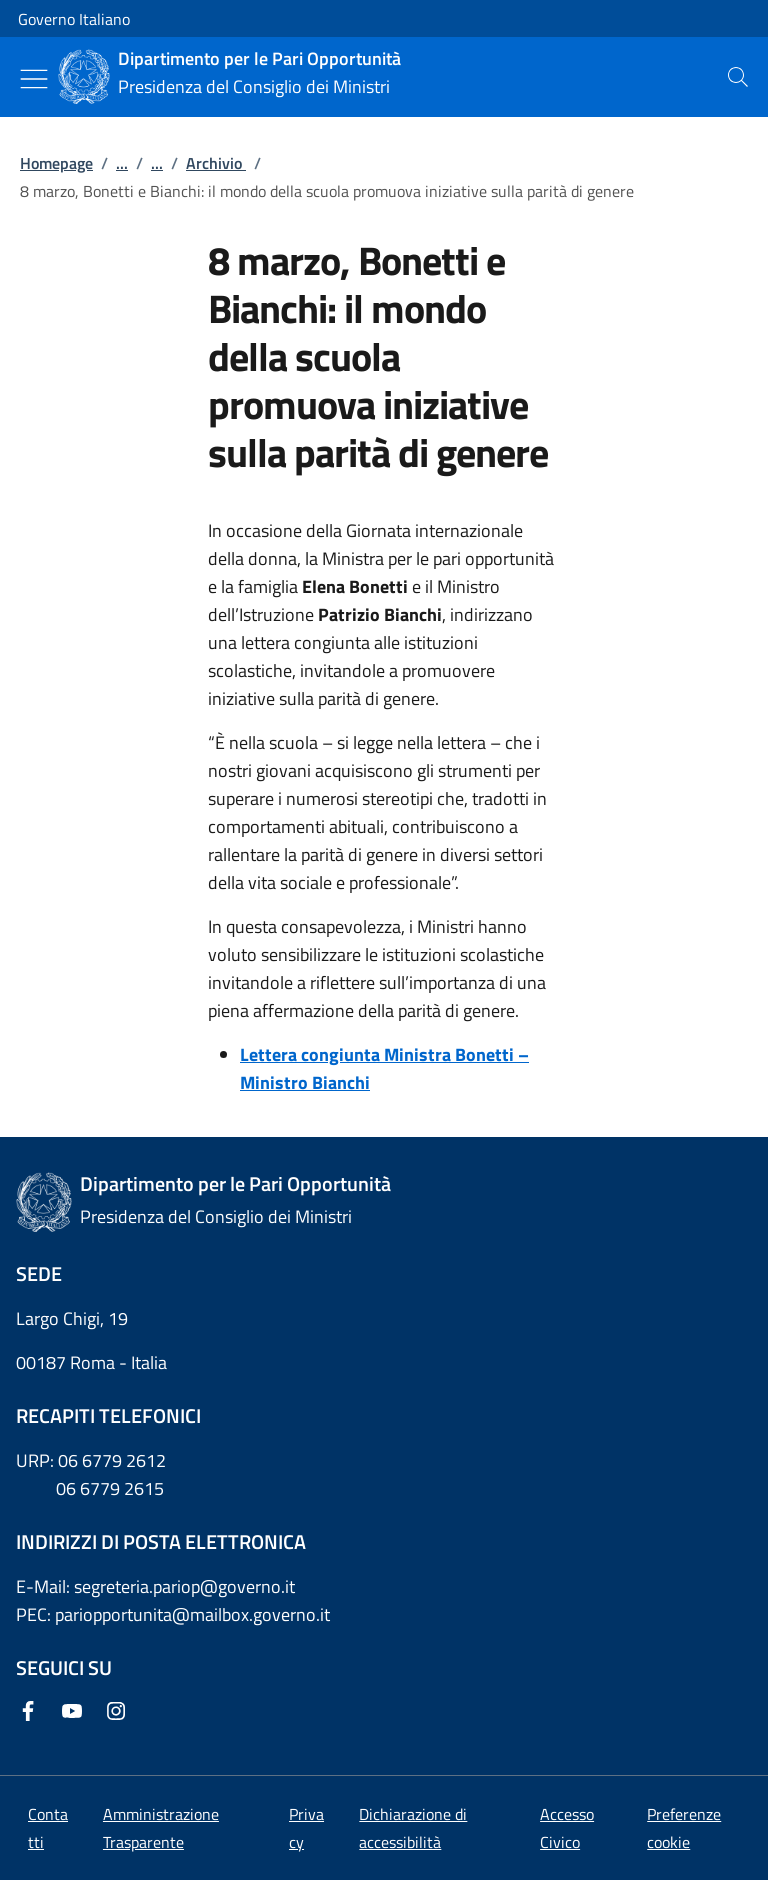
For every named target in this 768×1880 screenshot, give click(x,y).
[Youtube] (76, 1712)
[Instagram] (120, 1712)
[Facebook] (32, 1712)
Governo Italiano (74, 19)
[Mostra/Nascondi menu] (34, 79)
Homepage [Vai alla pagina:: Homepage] (56, 163)
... (122, 163)
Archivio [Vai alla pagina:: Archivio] (216, 163)
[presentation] (738, 77)
